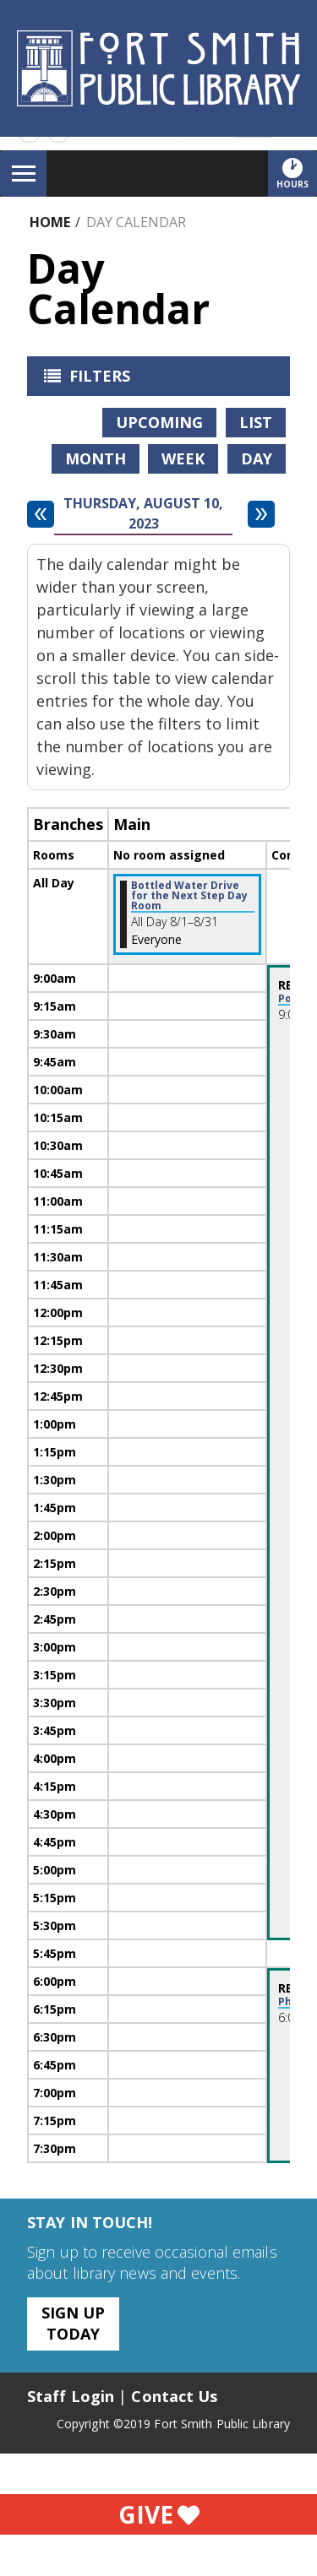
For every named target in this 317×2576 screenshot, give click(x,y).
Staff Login (70, 2396)
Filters (83, 381)
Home (50, 222)
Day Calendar (136, 222)
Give (158, 2514)
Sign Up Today (73, 2323)
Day (256, 458)
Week (183, 458)
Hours (296, 173)
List (255, 422)
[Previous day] (40, 514)
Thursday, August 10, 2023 (143, 513)
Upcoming (159, 422)
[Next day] (261, 514)
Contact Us (174, 2396)
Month (95, 458)
